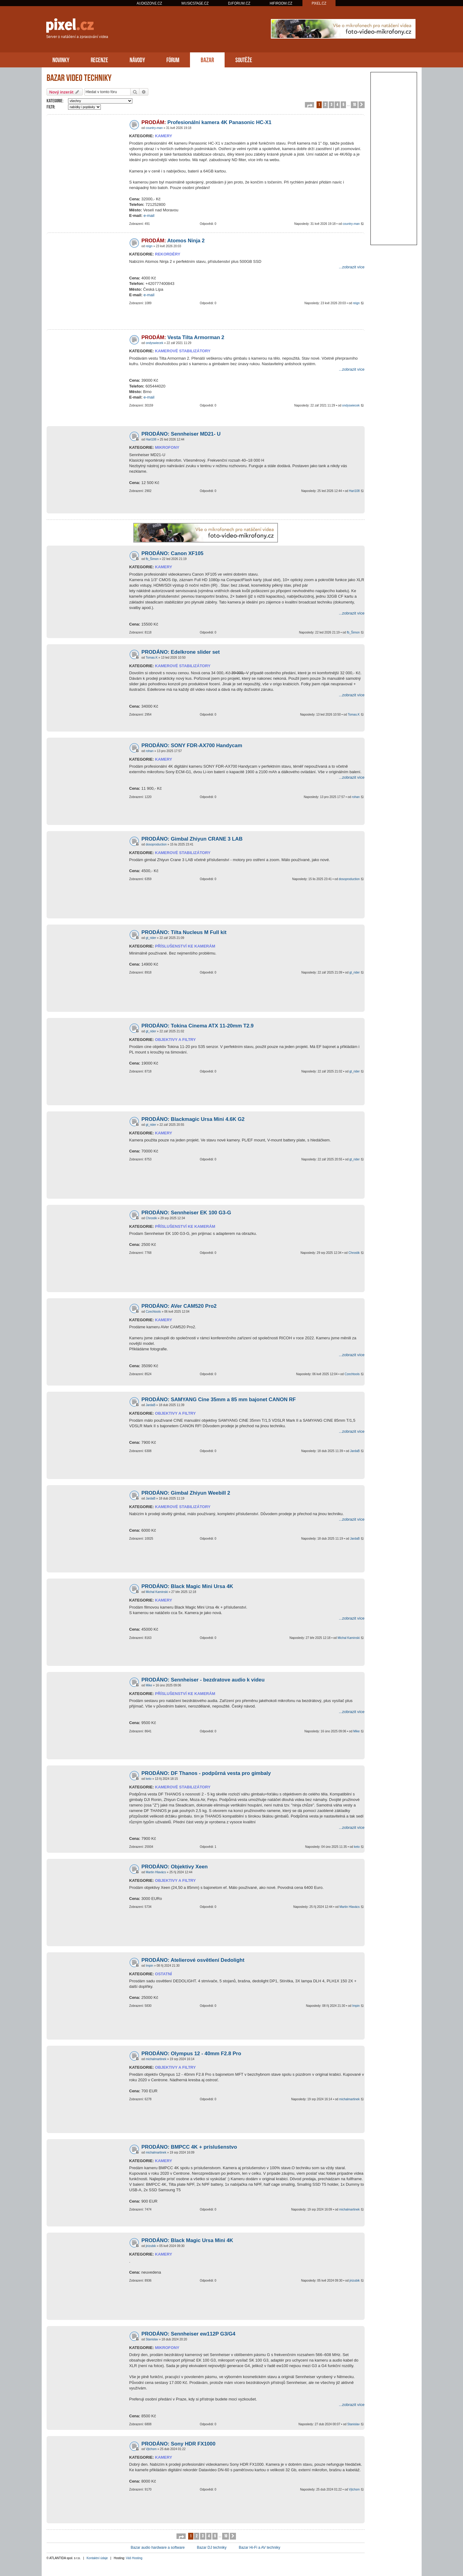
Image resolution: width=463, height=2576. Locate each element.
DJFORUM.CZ (239, 3)
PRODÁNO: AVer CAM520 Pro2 (179, 1306)
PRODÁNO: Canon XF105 (172, 553)
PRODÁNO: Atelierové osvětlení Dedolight (193, 1960)
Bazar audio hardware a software (158, 2547)
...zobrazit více (352, 267)
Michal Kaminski (157, 1592)
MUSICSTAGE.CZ (195, 3)
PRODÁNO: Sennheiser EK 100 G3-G (186, 1213)
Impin (149, 1965)
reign (149, 246)
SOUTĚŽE (243, 59)
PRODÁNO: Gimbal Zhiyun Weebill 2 (186, 1493)
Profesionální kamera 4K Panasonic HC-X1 (206, 122)
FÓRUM (172, 59)
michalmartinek (156, 2059)
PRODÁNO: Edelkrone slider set (181, 652)
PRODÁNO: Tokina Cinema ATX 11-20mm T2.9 (198, 1026)
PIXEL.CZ (319, 3)
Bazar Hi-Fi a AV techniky (259, 2547)
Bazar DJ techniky (212, 2547)
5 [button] (343, 104)
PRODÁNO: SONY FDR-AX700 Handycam (192, 745)
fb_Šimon (152, 559)
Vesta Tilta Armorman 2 (183, 337)
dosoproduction (156, 844)
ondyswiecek (154, 343)
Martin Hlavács (156, 1872)
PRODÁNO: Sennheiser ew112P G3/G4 (189, 2334)
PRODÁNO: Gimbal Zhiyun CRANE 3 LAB (192, 839)
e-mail (148, 215)
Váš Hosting (134, 2558)
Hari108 (151, 439)
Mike (149, 1685)
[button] (309, 105)
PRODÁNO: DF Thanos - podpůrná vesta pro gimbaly (206, 1773)
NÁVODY (137, 59)
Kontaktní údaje (97, 2558)
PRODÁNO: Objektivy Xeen (175, 1867)
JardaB (150, 1405)
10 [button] (354, 104)
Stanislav (152, 2339)
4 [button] (337, 104)
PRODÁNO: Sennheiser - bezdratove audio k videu (203, 1680)
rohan (150, 751)
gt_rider (151, 938)
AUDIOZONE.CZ (149, 3)
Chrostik (151, 1218)
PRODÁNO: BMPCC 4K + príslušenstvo (189, 2147)
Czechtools (153, 1311)
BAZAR (207, 59)
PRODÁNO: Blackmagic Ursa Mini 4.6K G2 (193, 1119)
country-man (154, 128)
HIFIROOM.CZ (281, 3)
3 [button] (331, 104)
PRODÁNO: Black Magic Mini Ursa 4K (187, 1586)
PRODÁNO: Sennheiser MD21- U (181, 434)
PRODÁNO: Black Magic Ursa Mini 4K (187, 2240)
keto (148, 1778)
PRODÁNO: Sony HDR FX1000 (179, 2444)
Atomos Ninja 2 (173, 241)
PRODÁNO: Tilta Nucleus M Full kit (184, 932)
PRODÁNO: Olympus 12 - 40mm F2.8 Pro (191, 2053)
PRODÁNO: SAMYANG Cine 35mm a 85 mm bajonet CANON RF (219, 1399)
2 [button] (325, 104)
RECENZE (99, 59)
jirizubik (151, 2246)
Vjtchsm (151, 2449)
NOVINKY (60, 59)
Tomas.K (151, 657)
